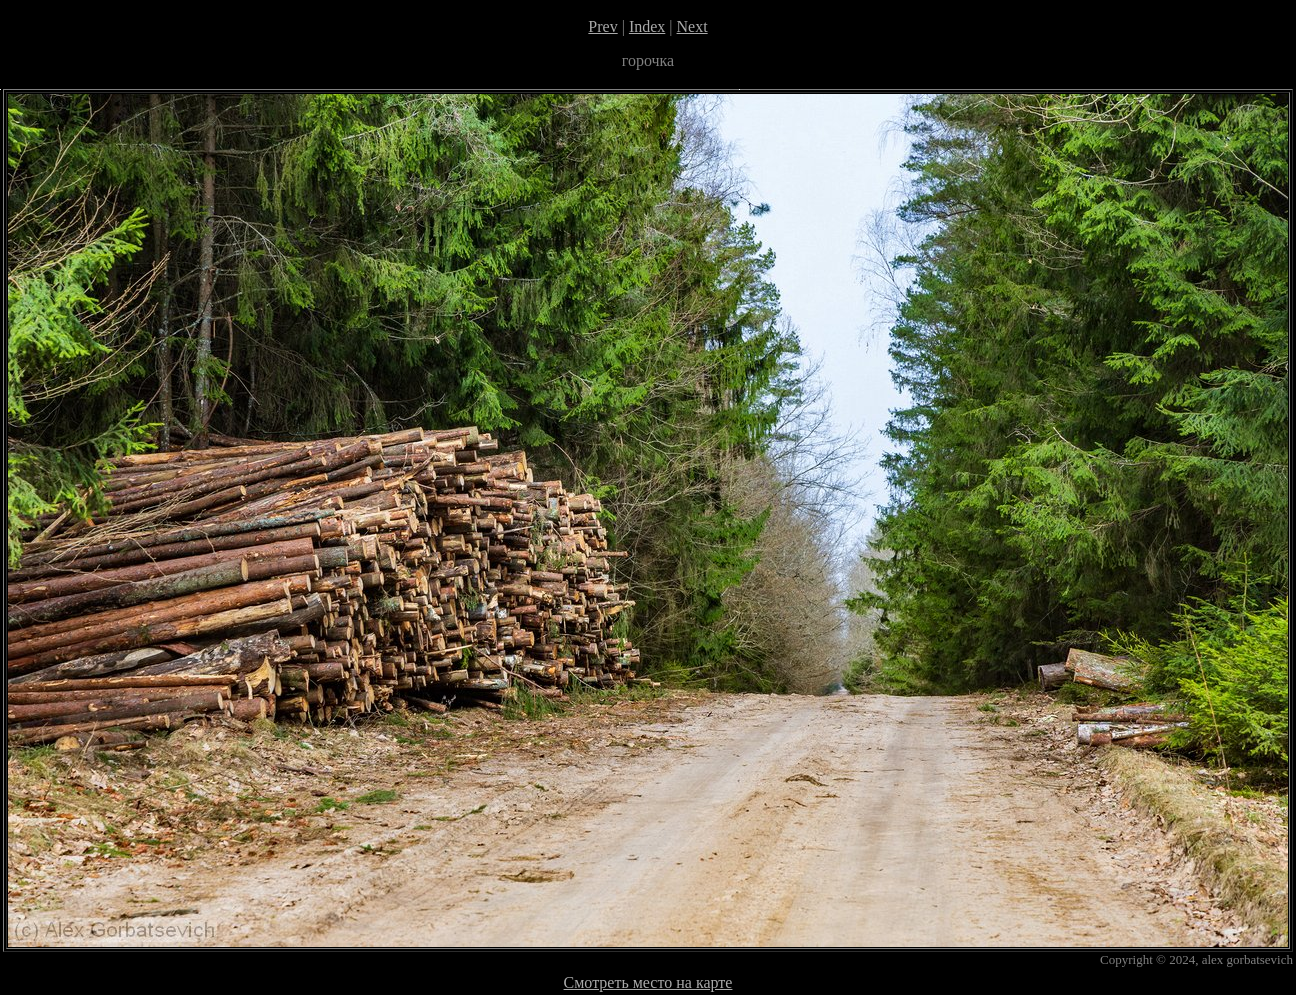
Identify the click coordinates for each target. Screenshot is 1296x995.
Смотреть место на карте (648, 982)
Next (692, 26)
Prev (602, 26)
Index (647, 26)
